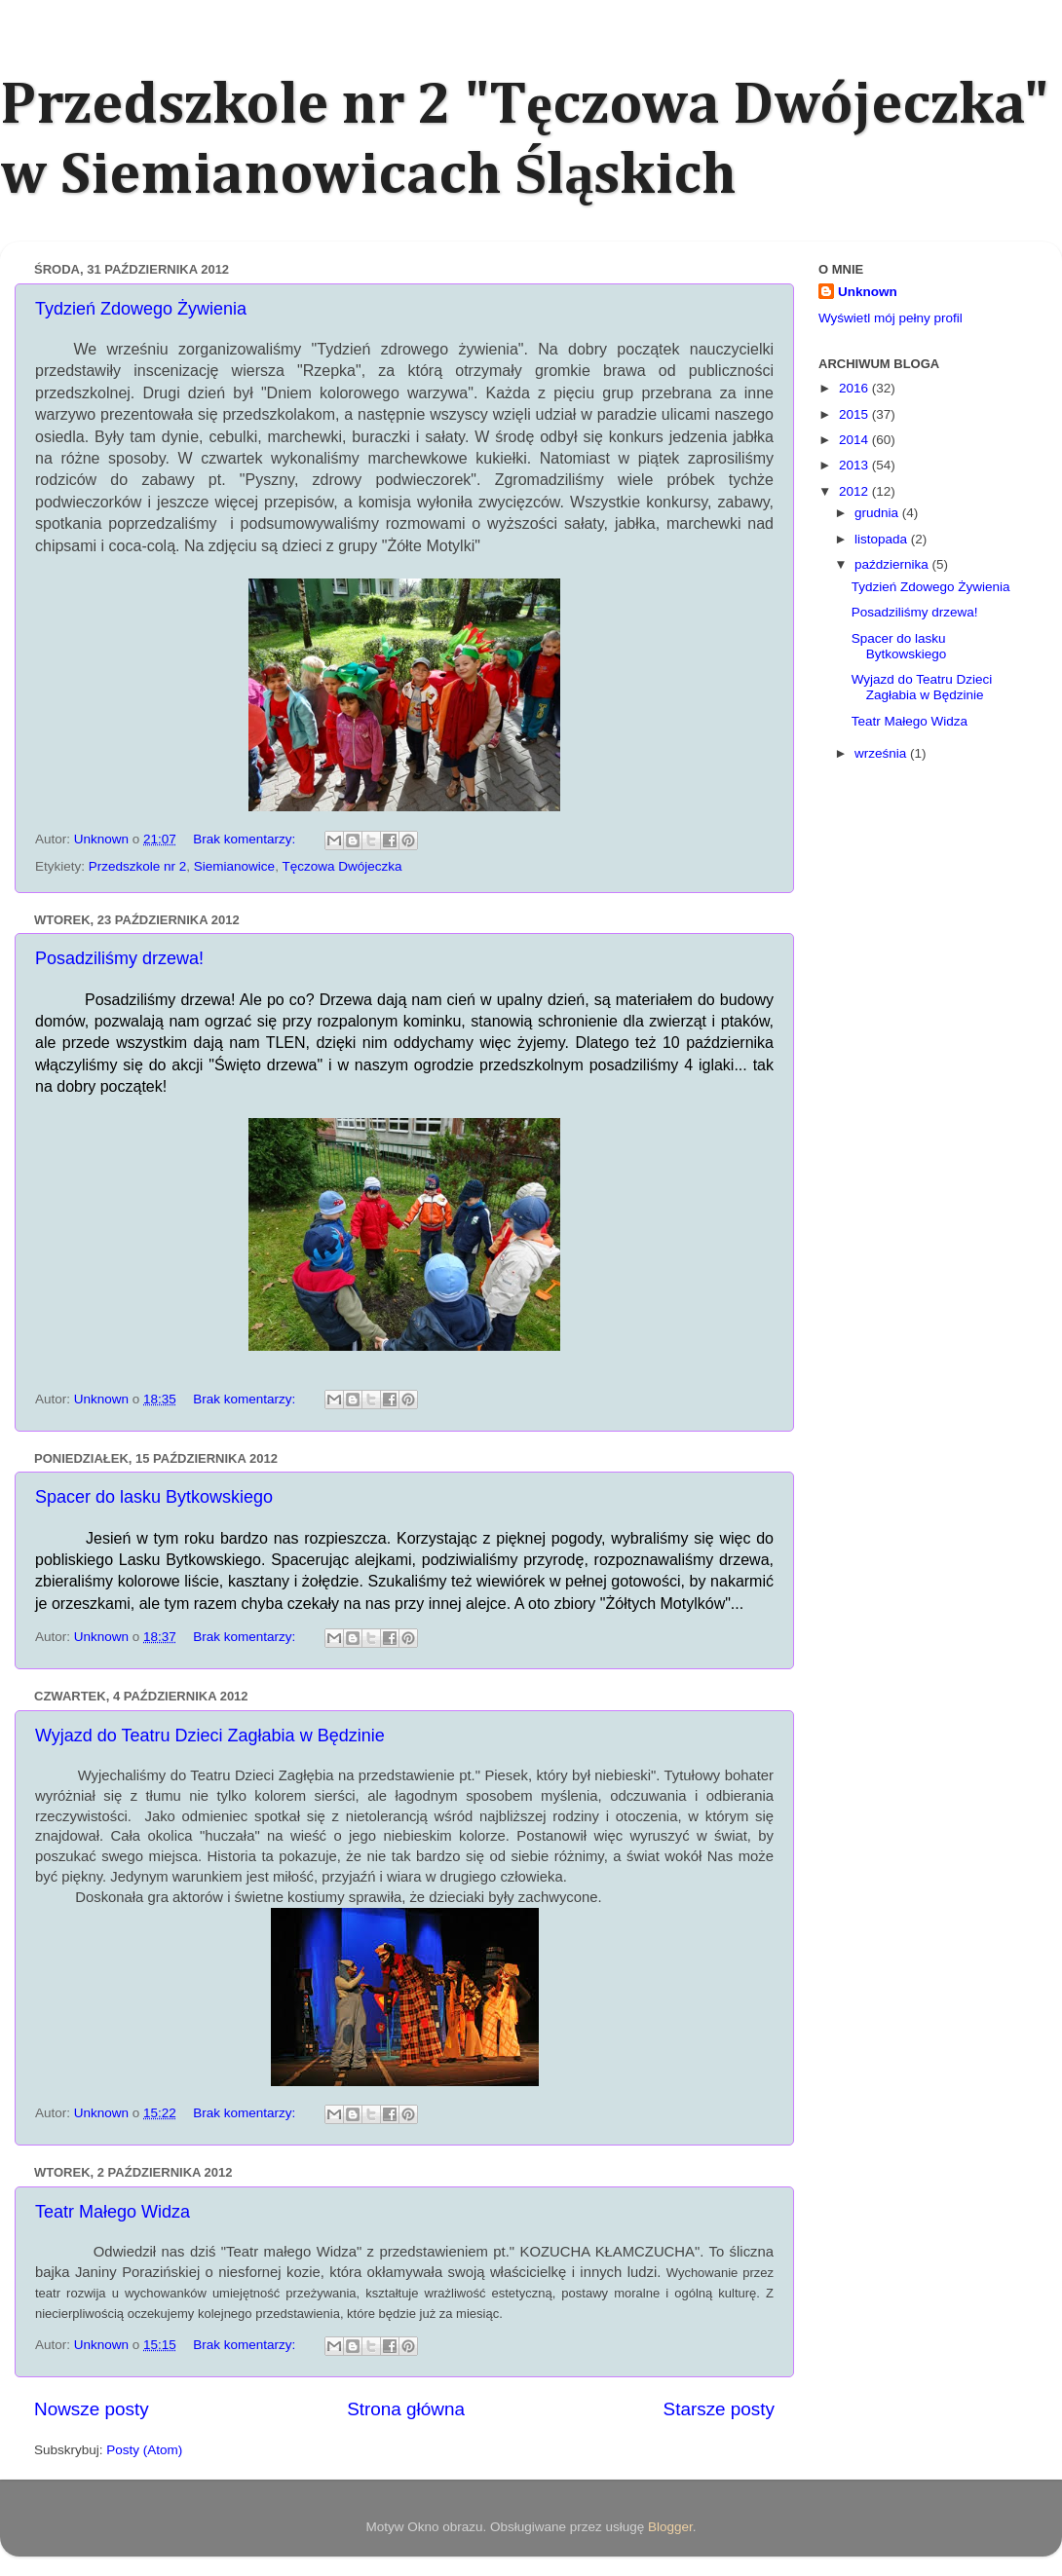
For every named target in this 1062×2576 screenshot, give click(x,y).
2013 (855, 465)
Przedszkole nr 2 (138, 866)
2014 (855, 439)
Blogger (670, 2527)
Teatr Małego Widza (112, 2211)
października (893, 564)
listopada (882, 539)
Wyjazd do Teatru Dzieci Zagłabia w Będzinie (210, 1735)
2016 (855, 388)
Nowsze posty (91, 2409)
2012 (855, 491)
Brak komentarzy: (246, 839)
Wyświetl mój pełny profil (890, 318)
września (882, 753)
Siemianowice (234, 866)
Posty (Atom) (144, 2450)
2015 (855, 414)
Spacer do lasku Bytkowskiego (154, 1497)
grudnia (878, 512)
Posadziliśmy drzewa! (119, 958)
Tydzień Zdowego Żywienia (141, 308)
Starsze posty (719, 2409)
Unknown (867, 291)
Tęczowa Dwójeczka (341, 866)
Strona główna (406, 2409)
